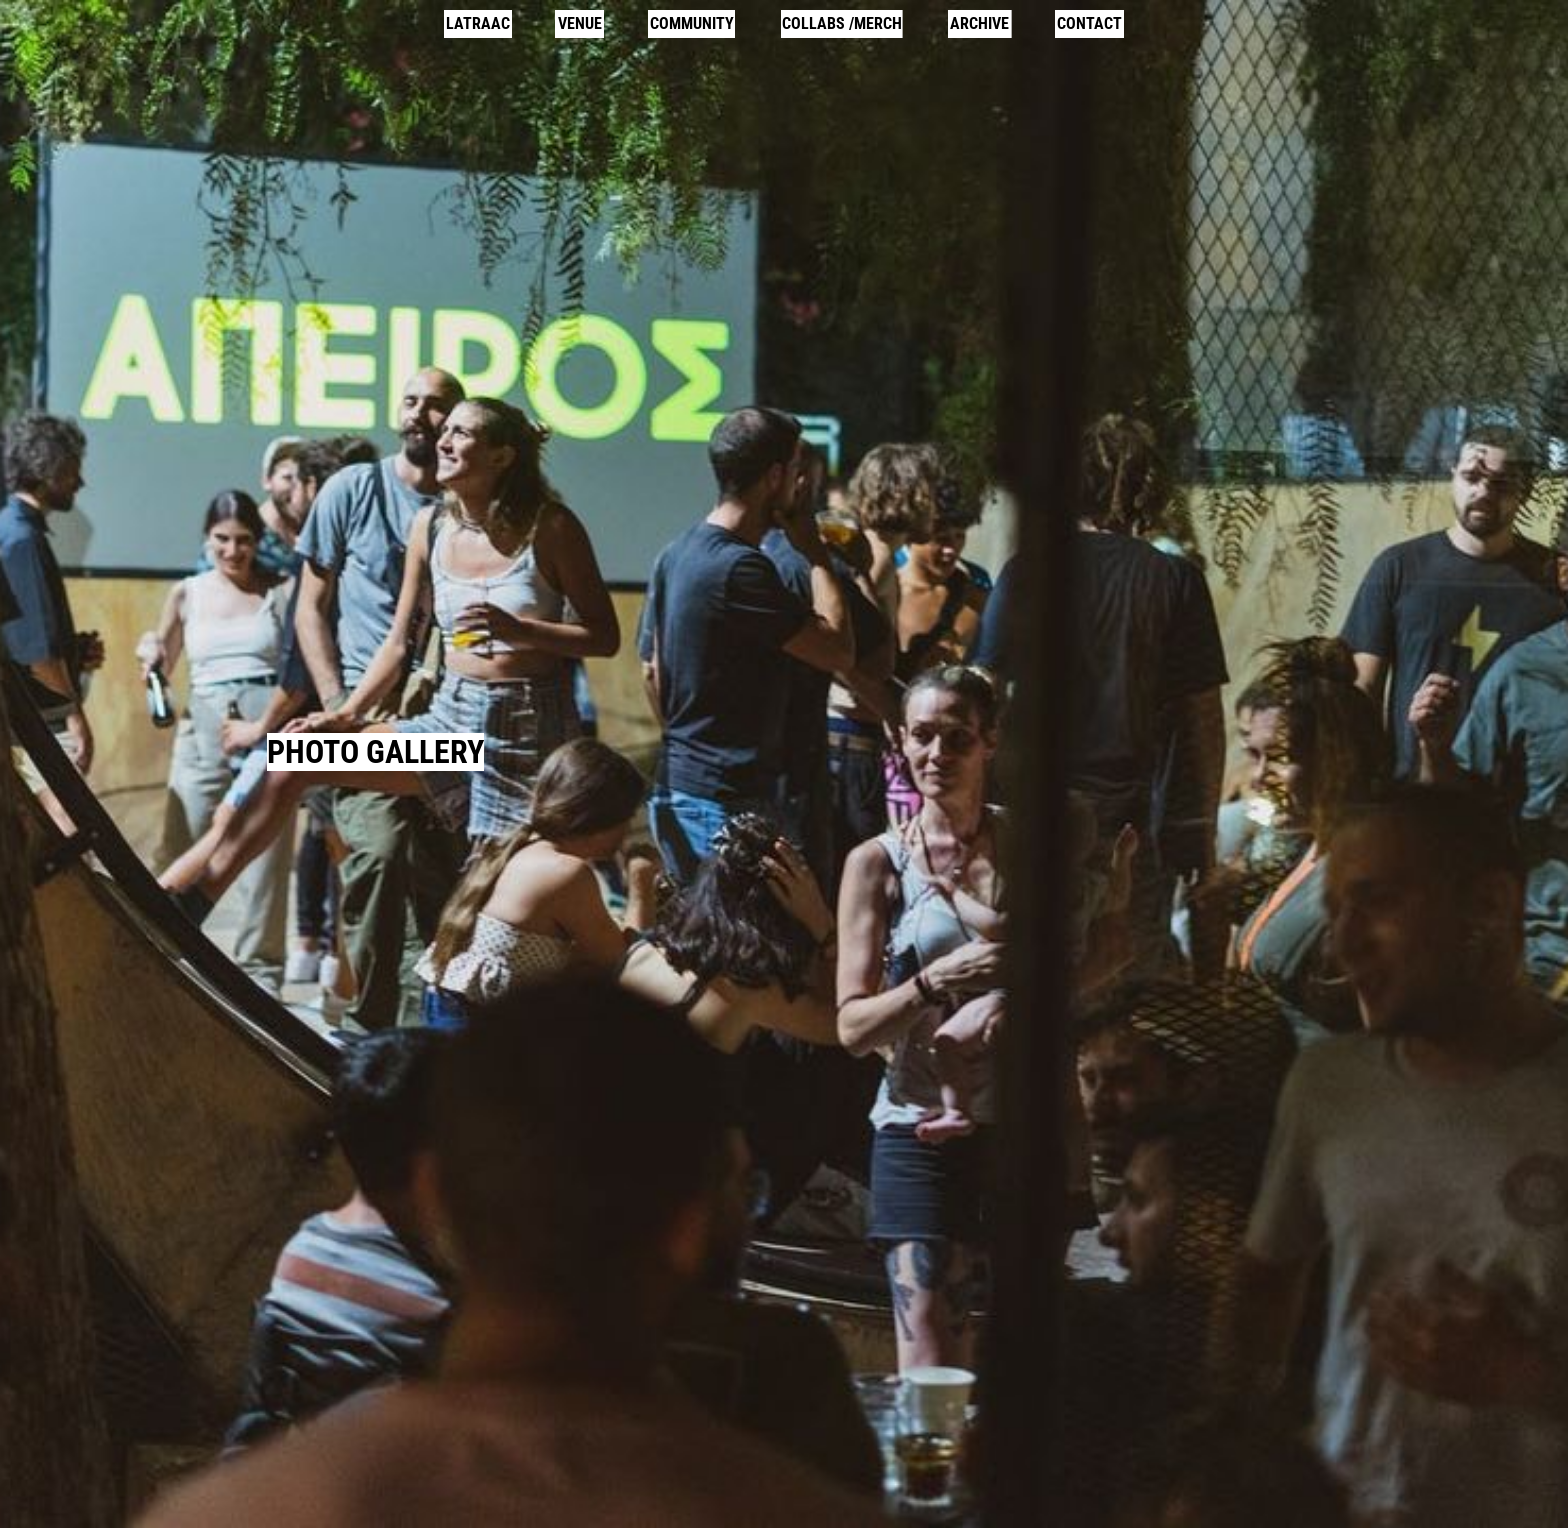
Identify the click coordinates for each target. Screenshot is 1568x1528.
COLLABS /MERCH (842, 23)
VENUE (580, 23)
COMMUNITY (692, 23)
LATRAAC (478, 23)
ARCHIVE (979, 23)
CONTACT (1089, 23)
